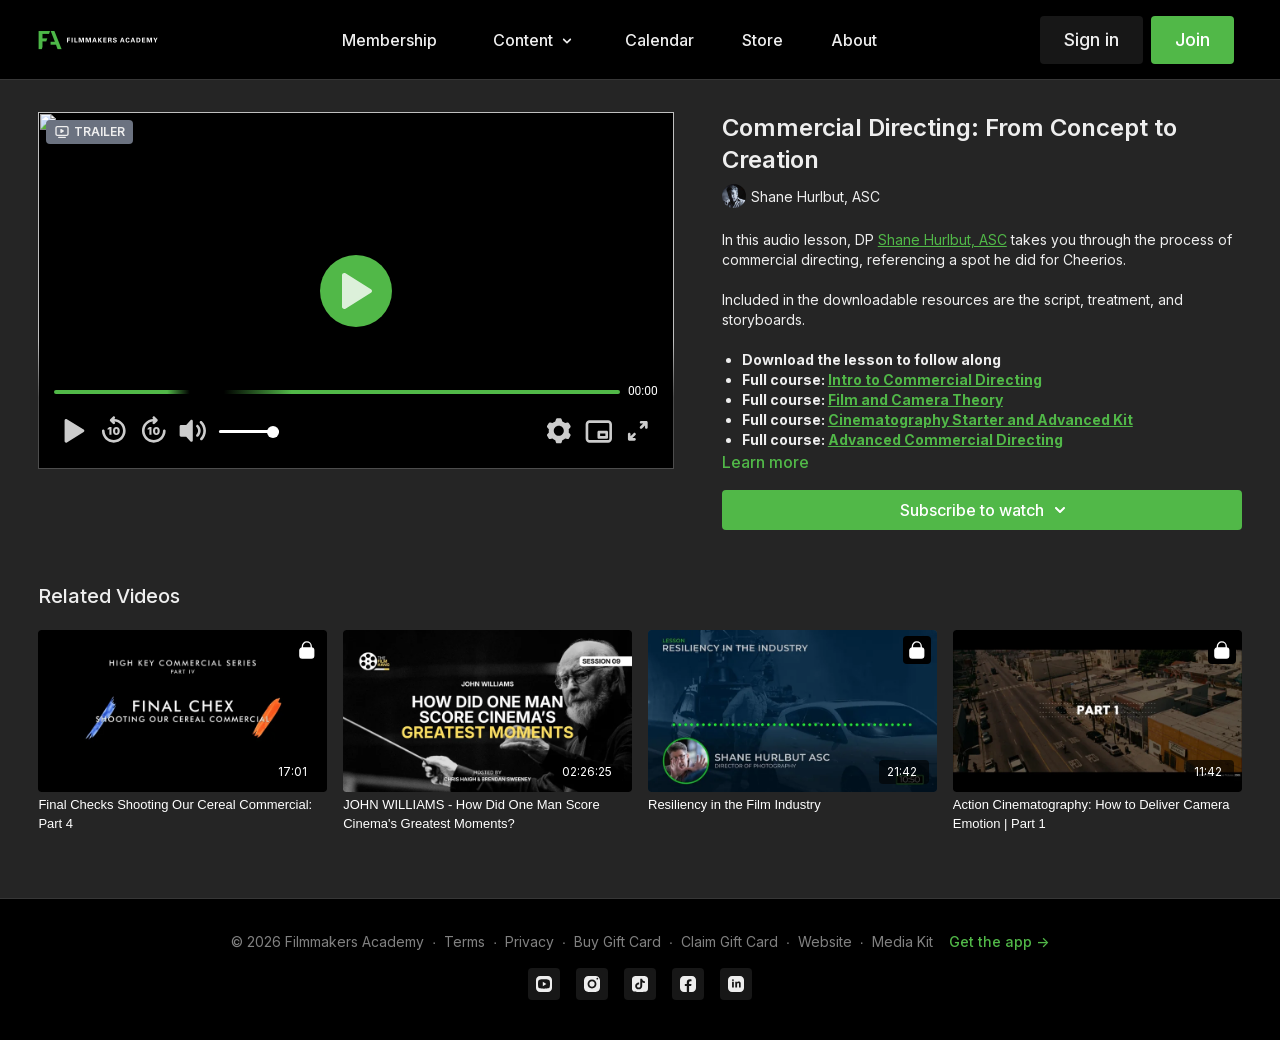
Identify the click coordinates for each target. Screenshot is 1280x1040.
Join (1192, 39)
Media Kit (902, 941)
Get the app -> (999, 941)
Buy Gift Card (617, 941)
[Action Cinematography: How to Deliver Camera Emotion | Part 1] (1097, 814)
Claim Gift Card (729, 941)
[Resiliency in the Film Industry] (792, 805)
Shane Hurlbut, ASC (942, 239)
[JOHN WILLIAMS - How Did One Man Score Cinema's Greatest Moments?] (487, 814)
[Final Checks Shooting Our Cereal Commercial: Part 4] (182, 814)
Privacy (529, 941)
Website (825, 941)
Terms (464, 941)
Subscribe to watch (986, 510)
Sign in (1091, 39)
